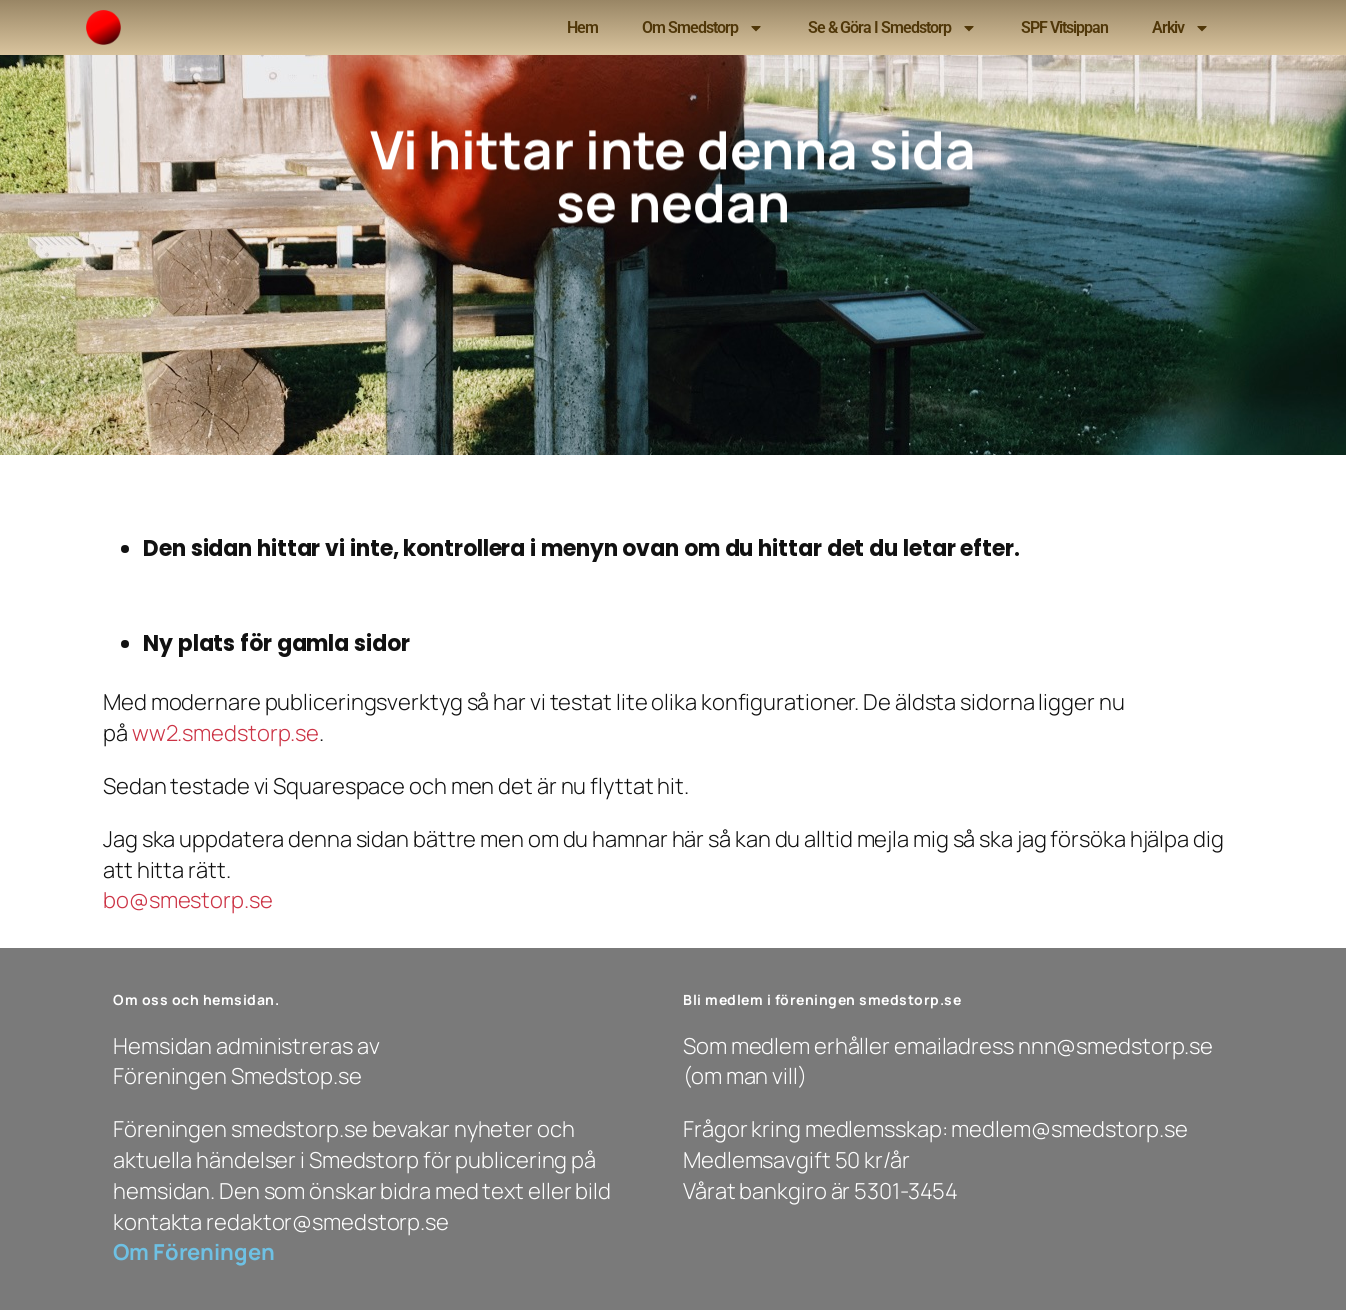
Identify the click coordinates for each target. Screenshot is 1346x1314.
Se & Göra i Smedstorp (892, 28)
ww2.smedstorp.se (225, 733)
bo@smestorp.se (188, 900)
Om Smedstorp (703, 28)
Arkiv (1181, 28)
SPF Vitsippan (1064, 27)
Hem (582, 27)
